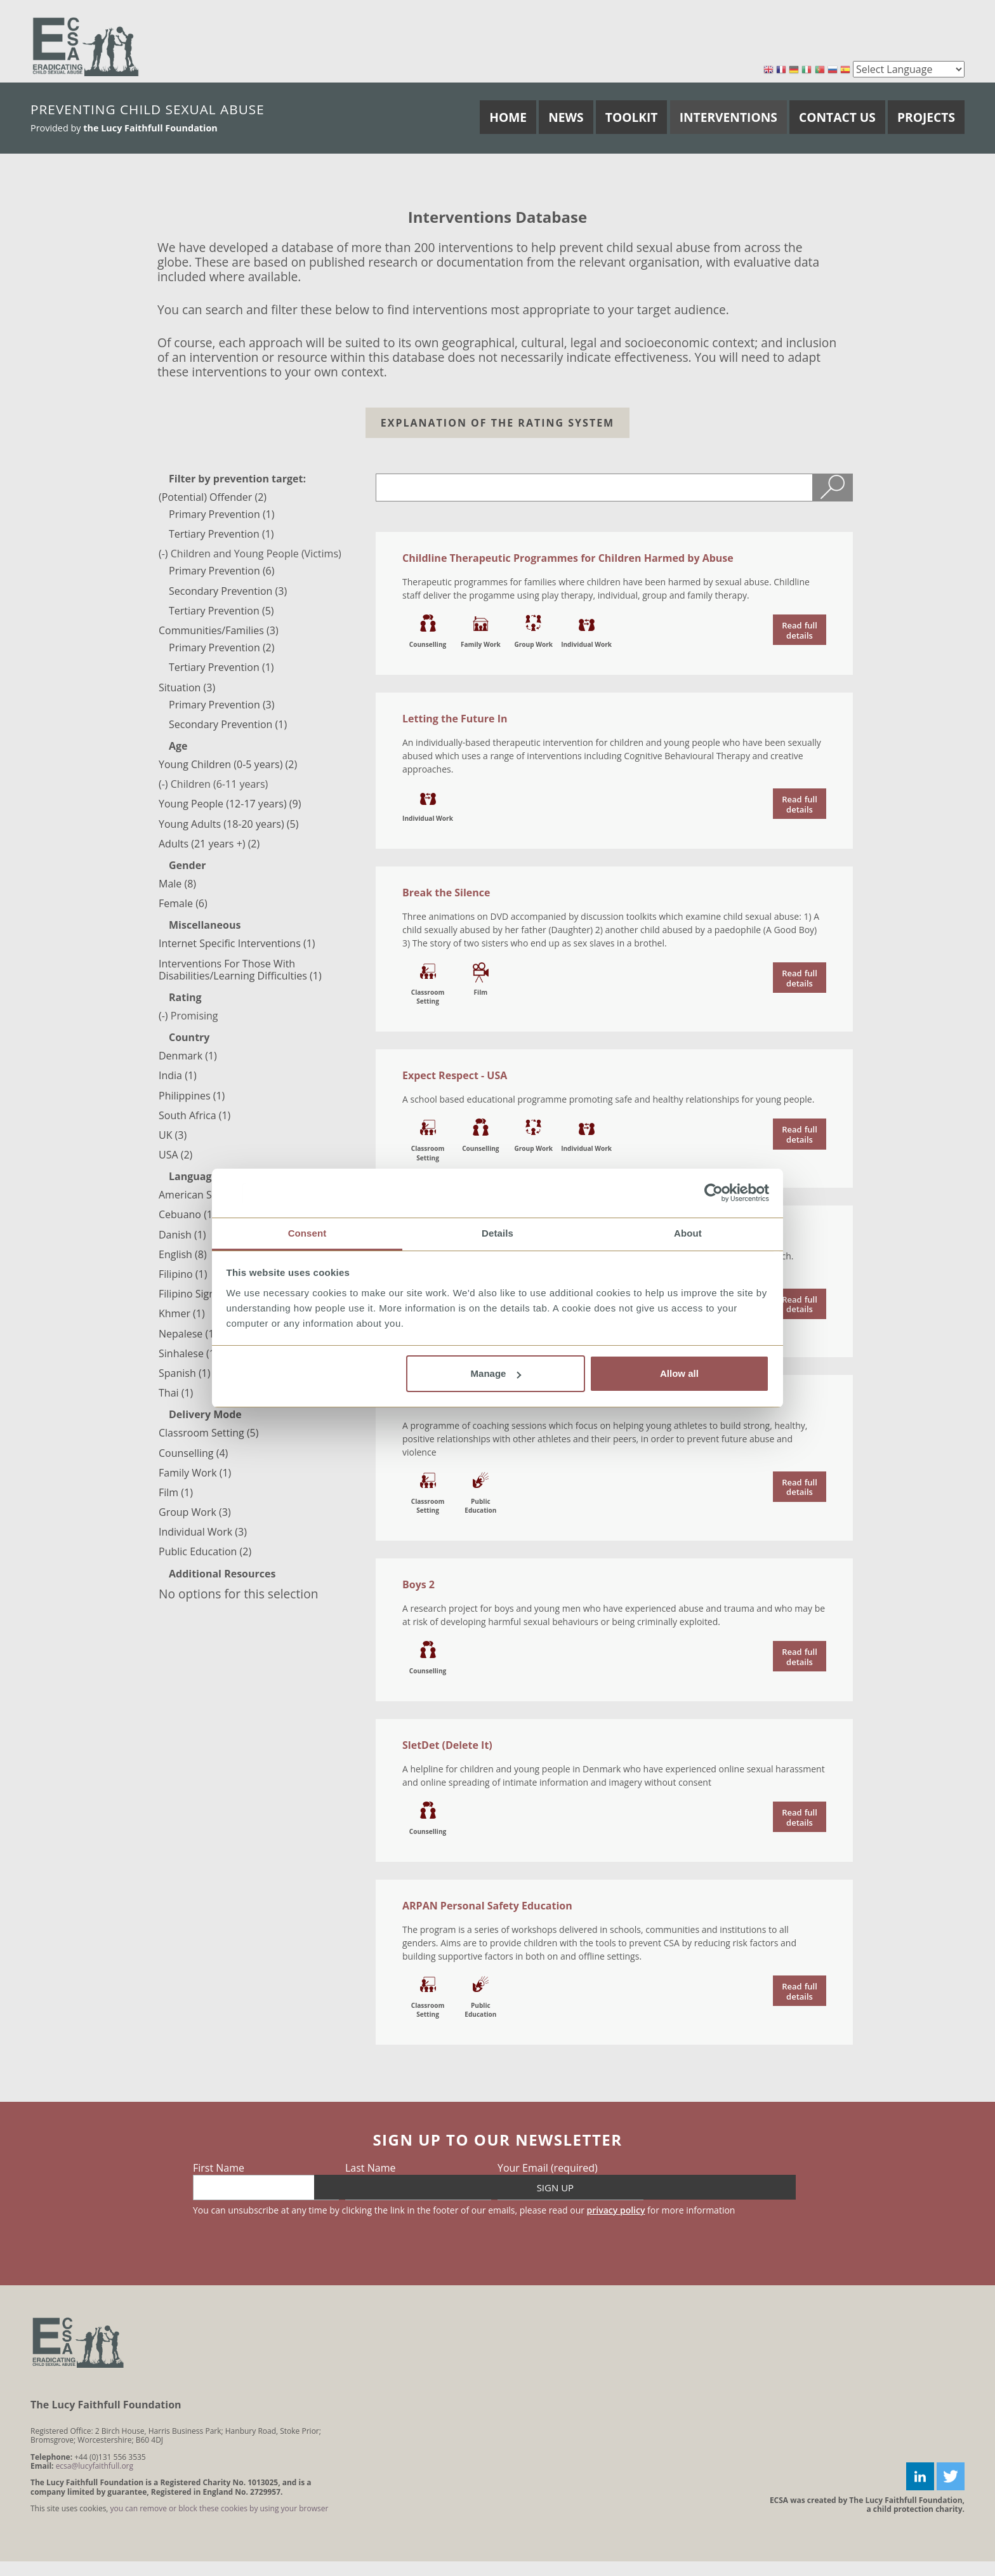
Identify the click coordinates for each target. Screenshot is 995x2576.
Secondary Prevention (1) (228, 724)
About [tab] (688, 1233)
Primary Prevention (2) (221, 647)
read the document (799, 629)
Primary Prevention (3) (221, 705)
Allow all (679, 1373)
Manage (496, 1373)
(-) (165, 554)
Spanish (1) (184, 1373)
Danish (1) (182, 1235)
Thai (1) (176, 1393)
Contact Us (837, 117)
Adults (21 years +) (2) (209, 844)
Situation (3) (187, 687)
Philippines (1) (192, 1096)
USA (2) (175, 1155)
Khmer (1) (182, 1313)
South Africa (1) (194, 1115)
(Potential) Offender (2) (213, 497)
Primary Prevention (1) (221, 514)
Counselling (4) (193, 1453)
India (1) (178, 1075)
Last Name (370, 2168)
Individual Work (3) (203, 1532)
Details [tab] (497, 1233)
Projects (926, 117)
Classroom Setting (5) (208, 1433)
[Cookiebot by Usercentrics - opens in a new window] (713, 1193)
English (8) (183, 1254)
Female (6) (183, 903)
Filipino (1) (183, 1274)
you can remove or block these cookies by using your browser (219, 2508)
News (565, 117)
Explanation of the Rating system (497, 423)
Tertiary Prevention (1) (221, 534)
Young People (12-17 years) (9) (230, 804)
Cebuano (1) (187, 1214)
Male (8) (177, 884)
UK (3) (173, 1135)
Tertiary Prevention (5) (221, 611)
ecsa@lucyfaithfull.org (94, 2465)
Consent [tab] (307, 1233)
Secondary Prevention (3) (228, 591)
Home (508, 117)
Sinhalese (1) (188, 1353)
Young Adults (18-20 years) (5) (228, 824)
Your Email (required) (548, 2168)
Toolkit (631, 117)
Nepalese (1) (188, 1334)
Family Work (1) (195, 1473)
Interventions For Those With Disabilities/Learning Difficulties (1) (240, 970)
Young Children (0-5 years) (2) (228, 764)
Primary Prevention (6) (221, 571)
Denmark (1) (188, 1056)
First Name (218, 2168)
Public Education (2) (205, 1551)
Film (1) (176, 1492)
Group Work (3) (195, 1512)
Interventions (728, 117)
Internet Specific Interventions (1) (237, 943)
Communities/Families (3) (219, 630)
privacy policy (616, 2210)
